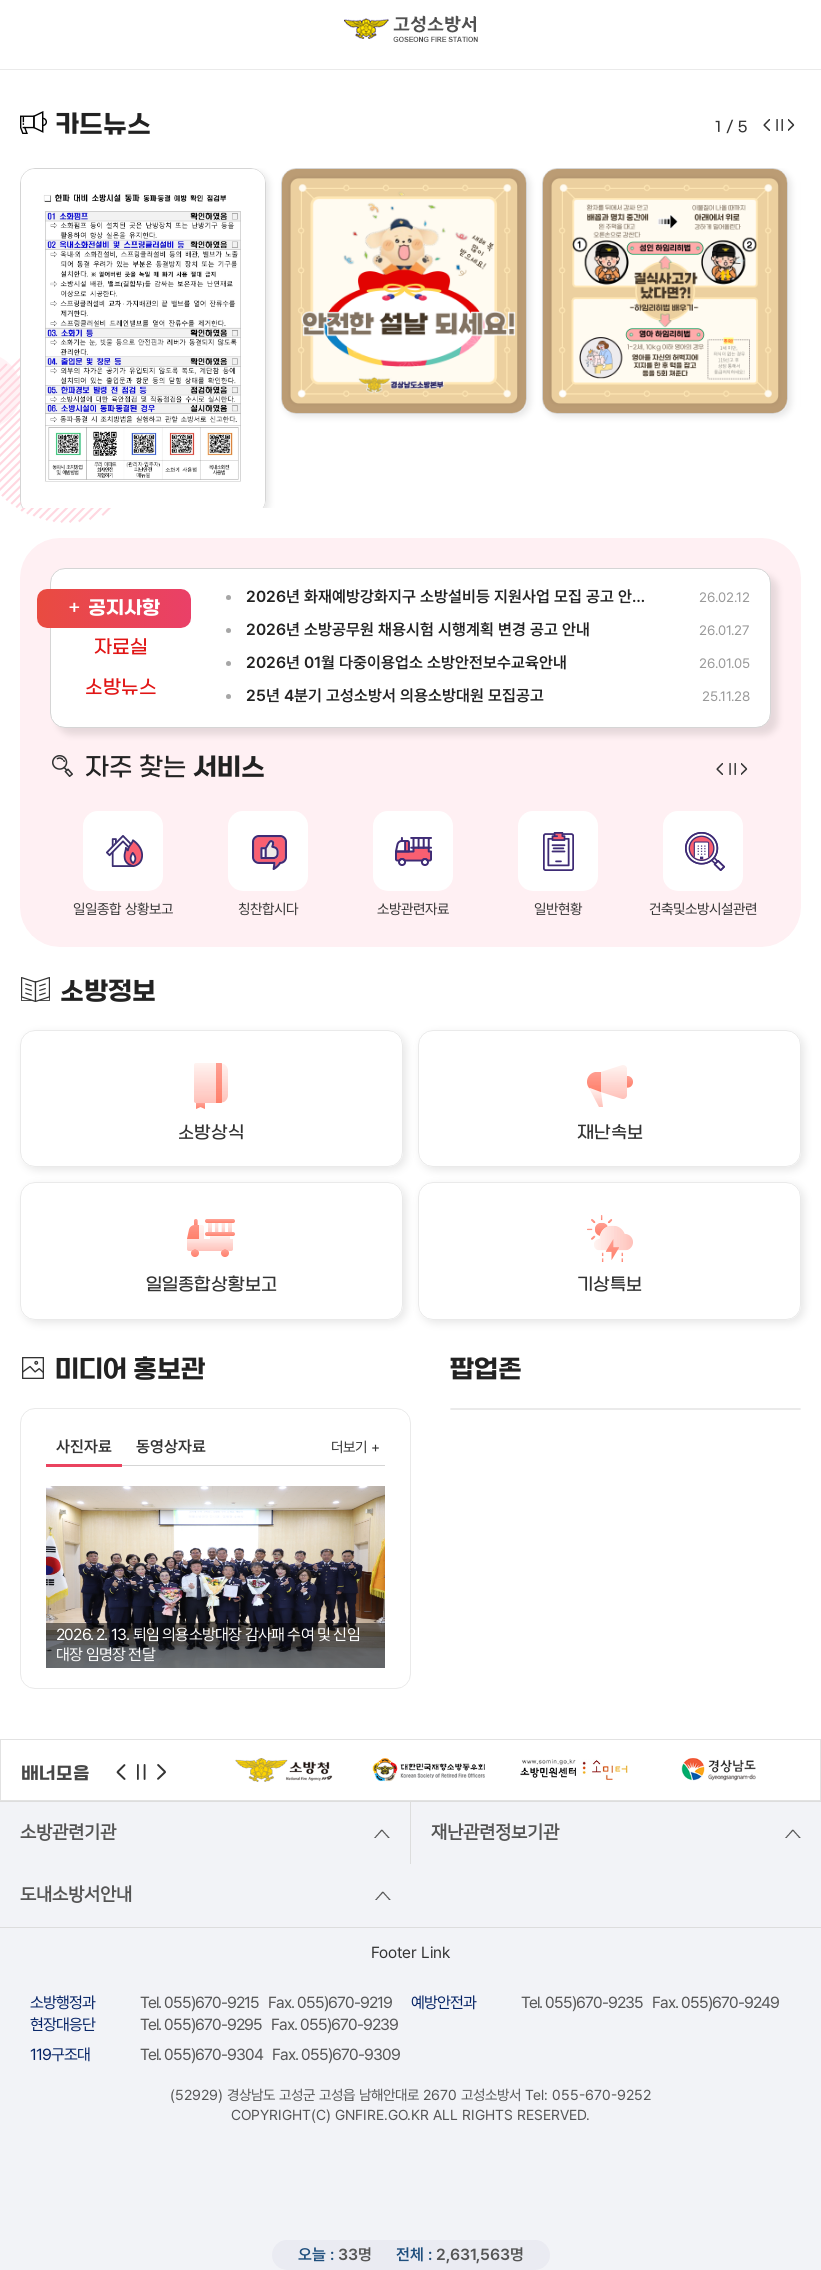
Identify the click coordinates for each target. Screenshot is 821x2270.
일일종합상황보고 (211, 1285)
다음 (162, 1772)
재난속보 (610, 1133)
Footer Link (410, 1952)
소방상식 (211, 1133)
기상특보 (609, 1285)
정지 (141, 1772)
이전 (121, 1772)
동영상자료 (171, 1446)
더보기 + (355, 1446)
